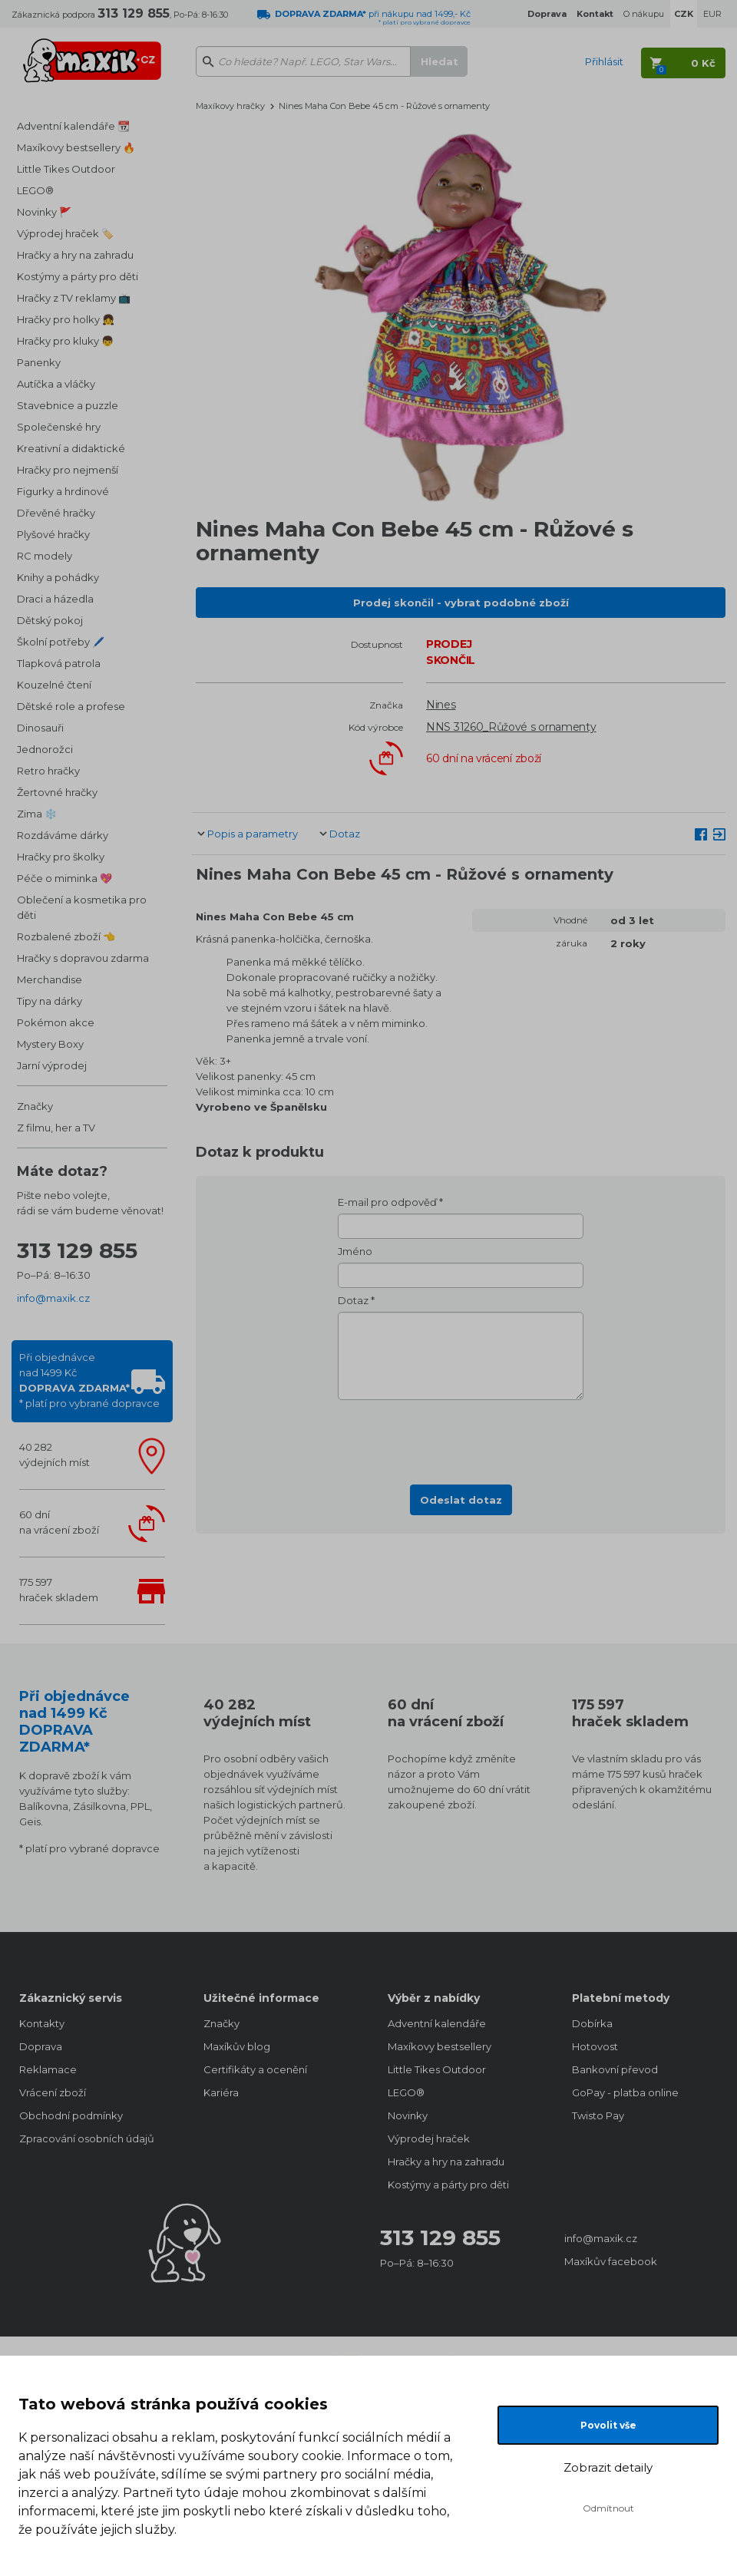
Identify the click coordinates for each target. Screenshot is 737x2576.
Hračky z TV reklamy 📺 (74, 298)
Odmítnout (608, 2508)
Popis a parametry (252, 833)
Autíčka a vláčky (56, 384)
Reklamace (48, 2069)
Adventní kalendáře (437, 2023)
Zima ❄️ (37, 813)
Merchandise (49, 979)
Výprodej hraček (429, 2138)
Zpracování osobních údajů (86, 2138)
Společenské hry (59, 427)
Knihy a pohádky (58, 577)
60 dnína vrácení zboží (59, 1522)
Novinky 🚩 (44, 212)
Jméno (355, 1251)
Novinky (408, 2115)
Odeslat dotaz (461, 1500)
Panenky (39, 362)
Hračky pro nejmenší (67, 470)
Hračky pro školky (60, 856)
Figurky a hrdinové (63, 491)
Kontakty (41, 2023)
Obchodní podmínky (71, 2115)
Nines (441, 705)
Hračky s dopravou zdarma (83, 958)
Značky (35, 1106)
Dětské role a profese (71, 706)
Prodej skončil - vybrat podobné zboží (461, 602)
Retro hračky (48, 771)
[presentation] (460, 1438)
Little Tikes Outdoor (66, 169)
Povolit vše (608, 2425)
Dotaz (344, 833)
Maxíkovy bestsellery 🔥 (76, 147)
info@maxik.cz (53, 1298)
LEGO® (35, 190)
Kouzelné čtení (54, 685)
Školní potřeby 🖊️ (60, 642)
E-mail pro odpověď (387, 1202)
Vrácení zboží (52, 2092)
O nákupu (643, 13)
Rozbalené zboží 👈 (66, 936)
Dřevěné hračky (56, 513)
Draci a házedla (55, 599)
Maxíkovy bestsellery (439, 2046)
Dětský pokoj (50, 620)
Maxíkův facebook (610, 2261)
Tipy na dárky (49, 1001)
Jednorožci (45, 749)
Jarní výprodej (52, 1065)
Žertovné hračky (57, 792)
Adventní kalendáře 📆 (73, 126)
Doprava (40, 2046)
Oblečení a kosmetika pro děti (82, 907)
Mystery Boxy (50, 1044)
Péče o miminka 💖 (64, 878)
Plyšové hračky (53, 534)
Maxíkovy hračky (230, 106)
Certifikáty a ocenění (255, 2069)
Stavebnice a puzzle (67, 405)
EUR (712, 13)
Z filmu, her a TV (56, 1127)
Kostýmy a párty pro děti (77, 276)
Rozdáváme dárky (62, 835)
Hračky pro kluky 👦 (65, 341)
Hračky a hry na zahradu (75, 255)
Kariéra (221, 2092)
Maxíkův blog (236, 2046)
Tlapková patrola (59, 663)
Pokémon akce (55, 1022)
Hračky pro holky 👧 (65, 319)
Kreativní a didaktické (71, 448)
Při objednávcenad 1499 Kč (89, 1380)
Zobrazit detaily (608, 2467)
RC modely (44, 556)
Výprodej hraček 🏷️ (65, 233)
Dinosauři (40, 728)
